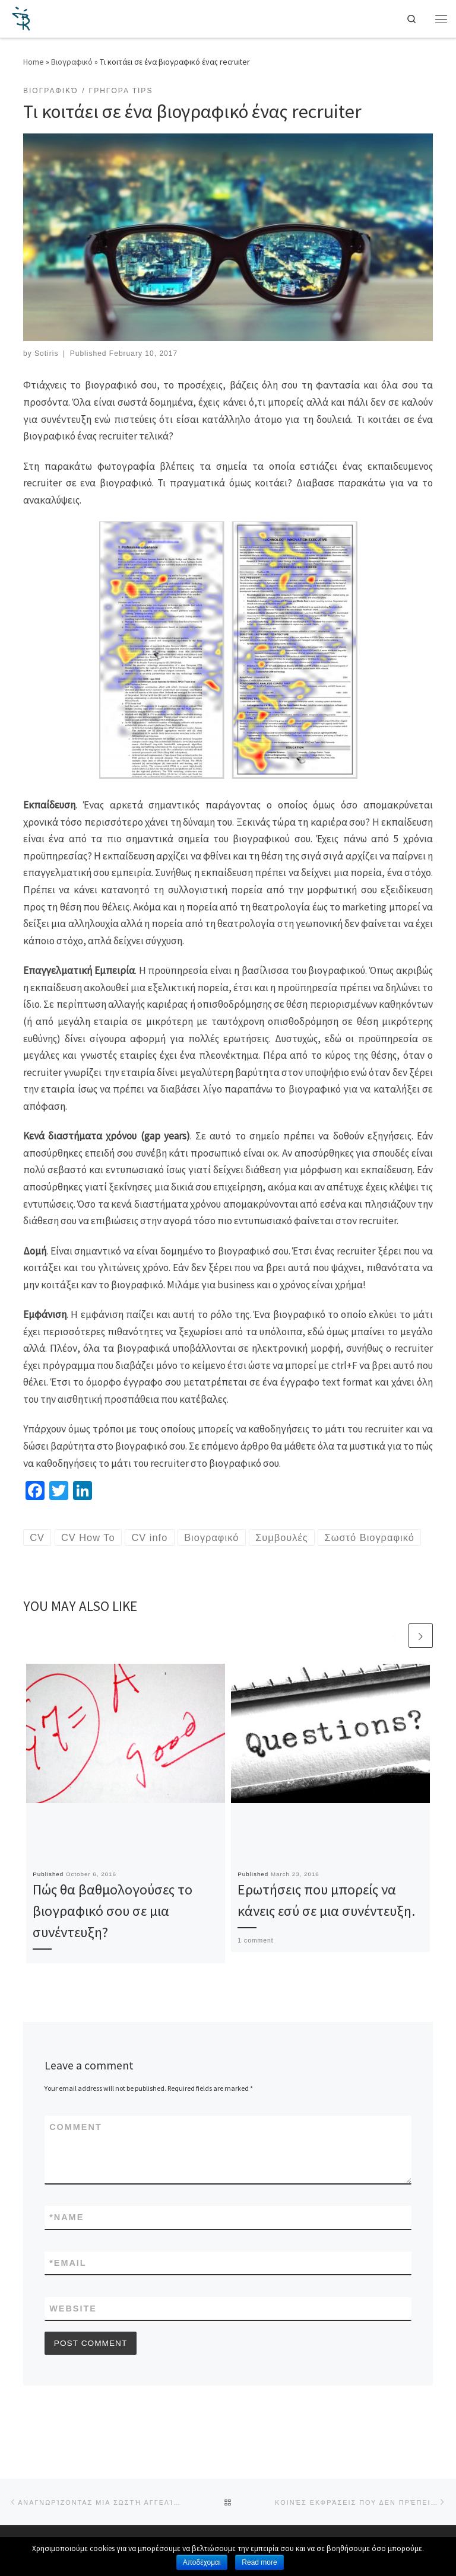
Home (33, 61)
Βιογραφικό (72, 61)
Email (68, 2291)
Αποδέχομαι (202, 2562)
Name (66, 2245)
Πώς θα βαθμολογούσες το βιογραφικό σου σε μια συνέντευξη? (112, 1938)
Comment (75, 2154)
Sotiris (46, 353)
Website (73, 2337)
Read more (259, 2562)
